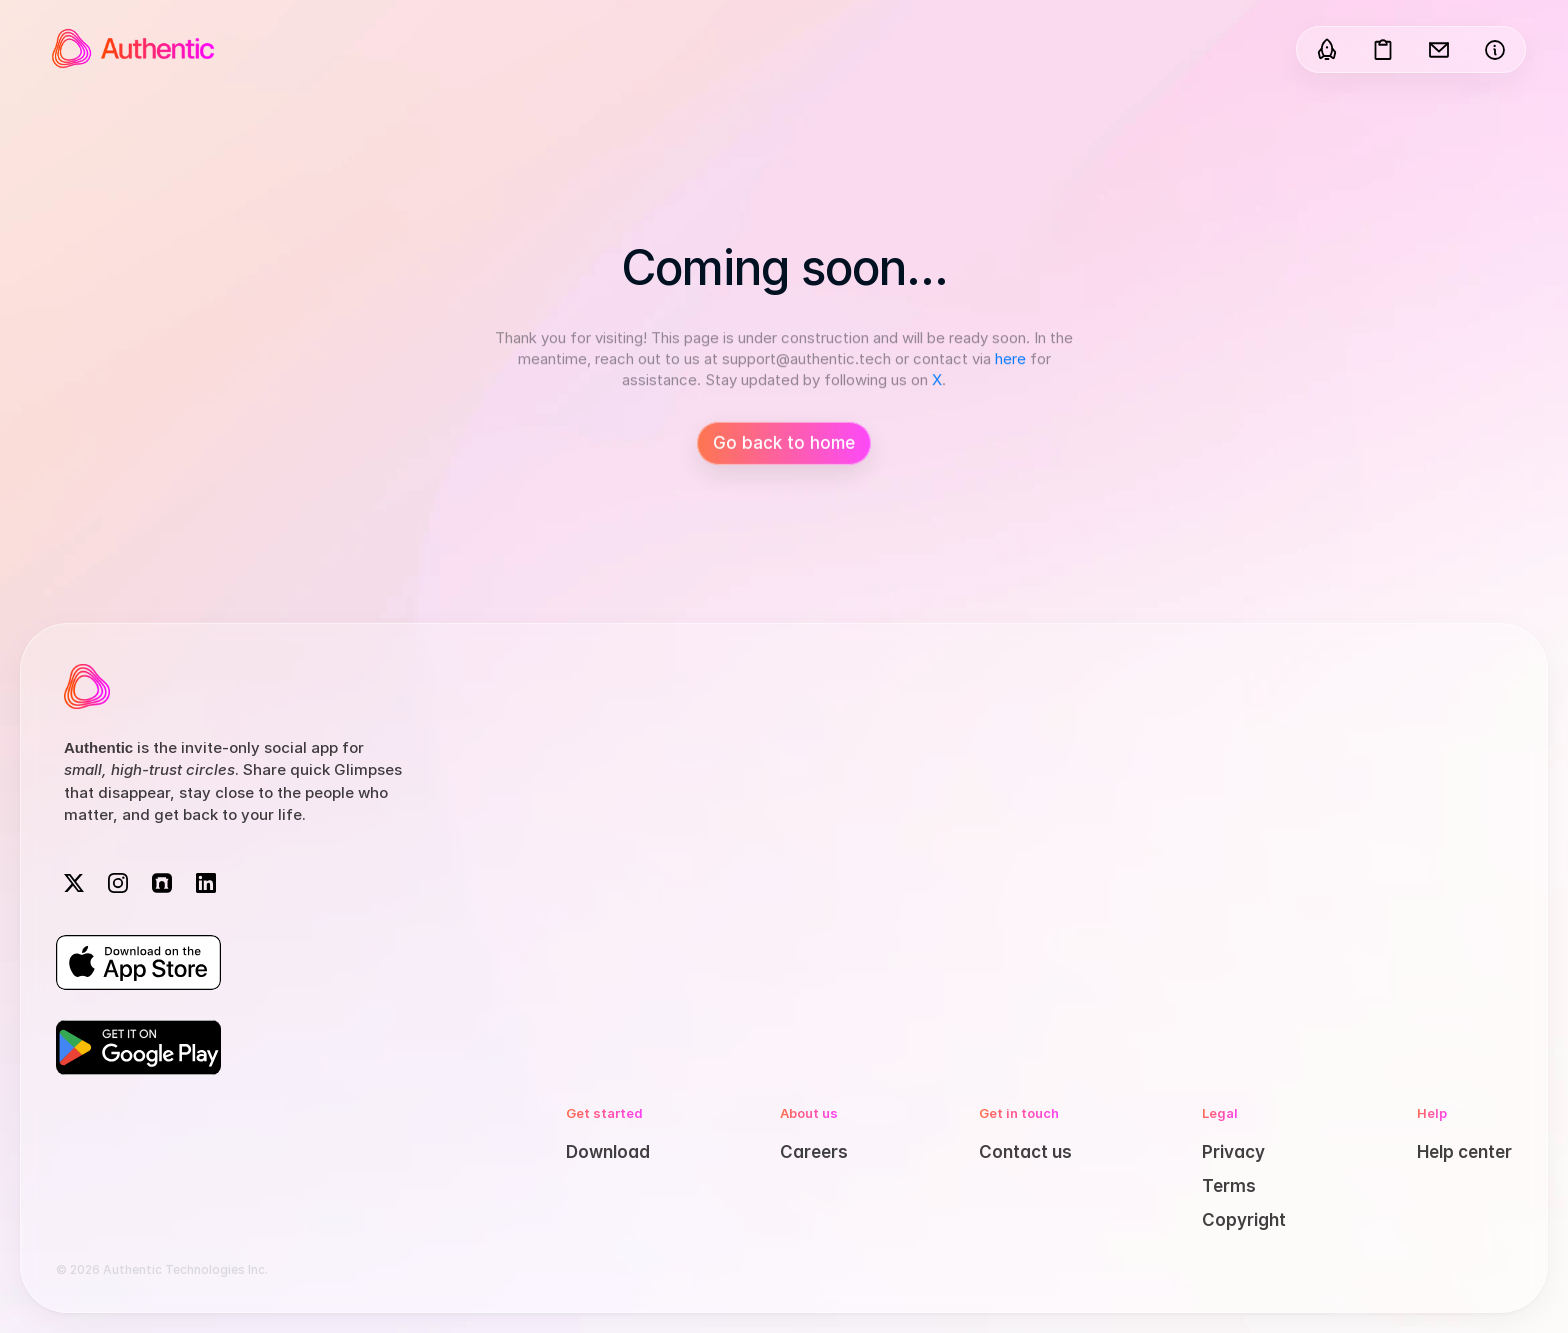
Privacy (1233, 1152)
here (1010, 361)
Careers (814, 1152)
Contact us (1025, 1152)
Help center (1464, 1152)
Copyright (1244, 1220)
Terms (1229, 1186)
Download (608, 1152)
